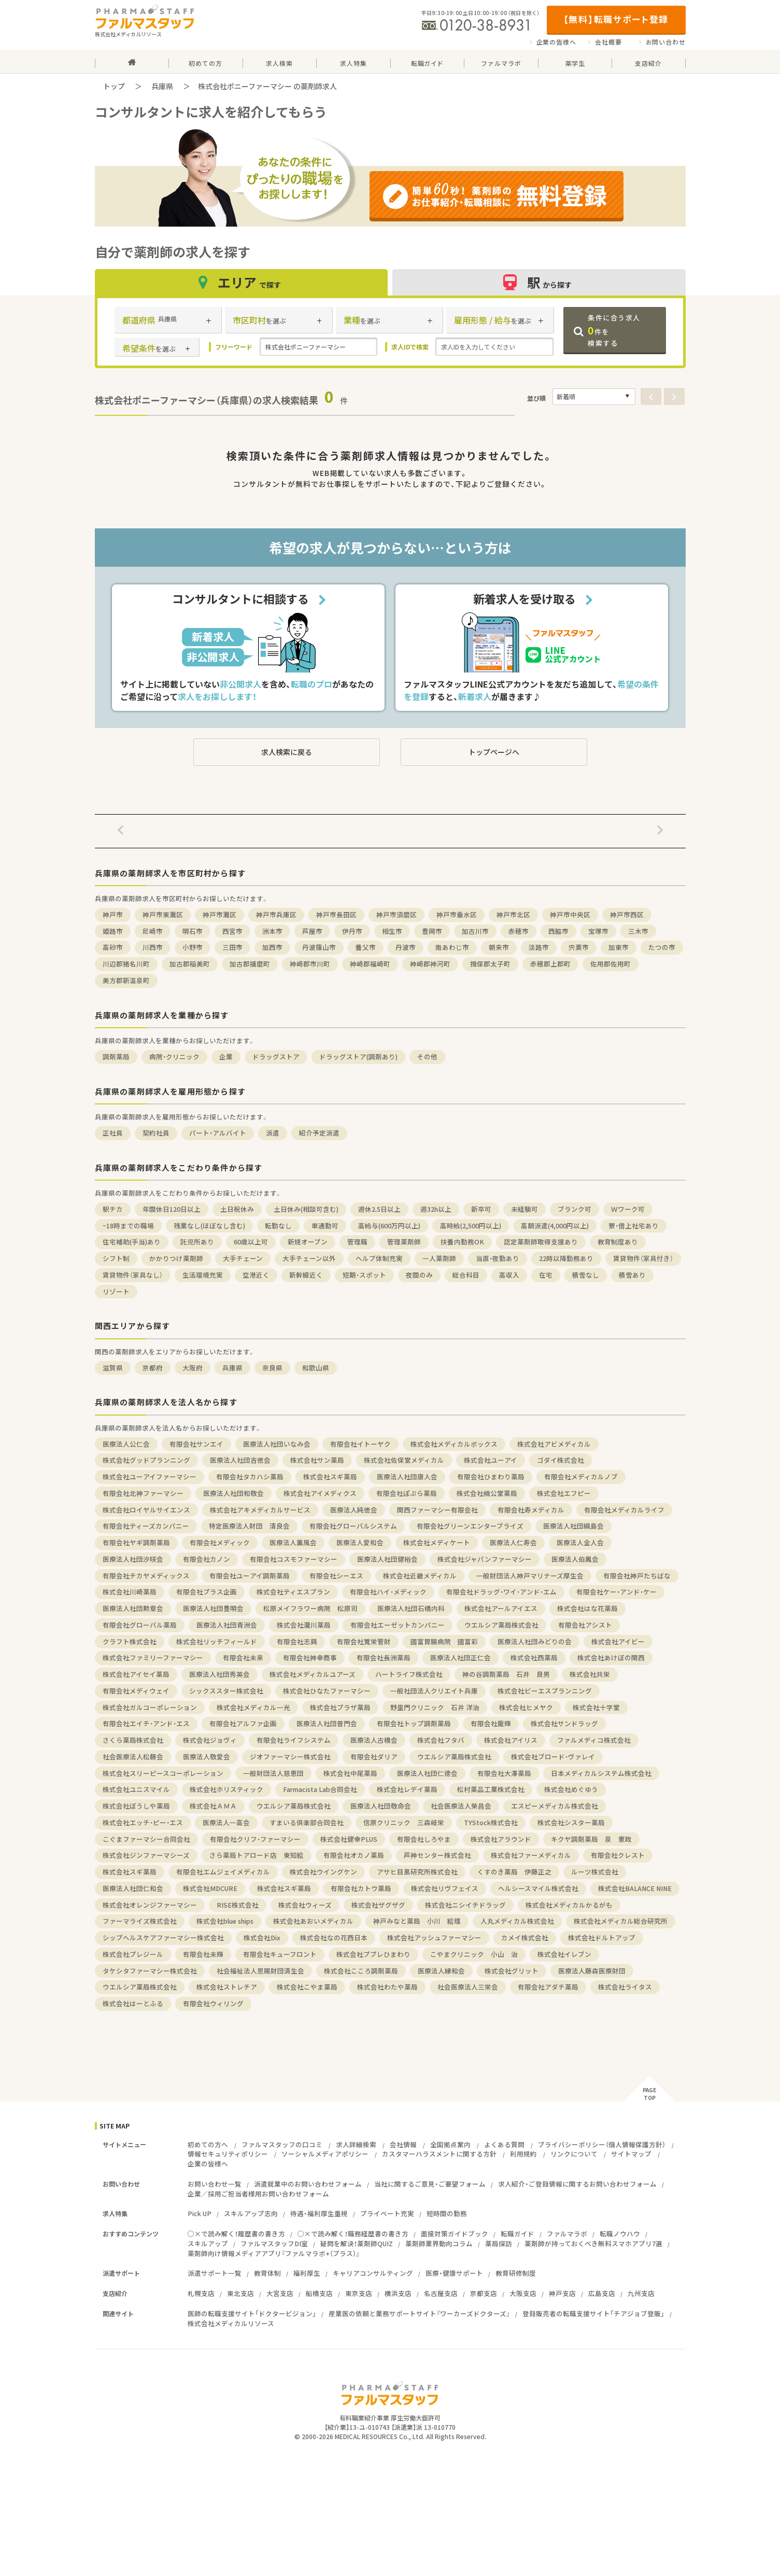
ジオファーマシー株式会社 (290, 1756)
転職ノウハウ (620, 2233)
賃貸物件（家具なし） (133, 1275)
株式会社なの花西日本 (333, 1937)
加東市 (618, 947)
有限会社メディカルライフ (624, 1510)
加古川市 (475, 931)
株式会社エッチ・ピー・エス (143, 1822)
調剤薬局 (116, 1056)
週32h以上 (435, 1209)
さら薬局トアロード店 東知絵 (256, 1855)
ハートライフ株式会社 (409, 1674)
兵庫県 (162, 86)
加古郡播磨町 (250, 964)
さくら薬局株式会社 (133, 1740)
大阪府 (192, 1368)
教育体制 (267, 2273)
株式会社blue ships (224, 1921)
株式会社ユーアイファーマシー (149, 1476)
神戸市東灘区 (163, 914)
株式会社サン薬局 (317, 1460)
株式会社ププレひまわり (373, 1954)
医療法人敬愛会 (206, 1756)
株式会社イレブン (564, 1954)
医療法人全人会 (580, 1542)
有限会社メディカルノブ (581, 1476)
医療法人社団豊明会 (213, 1608)
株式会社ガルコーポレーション (150, 1707)
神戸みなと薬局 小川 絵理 (417, 1921)
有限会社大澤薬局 (504, 1773)
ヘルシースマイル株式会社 (538, 1888)
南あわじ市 (452, 947)
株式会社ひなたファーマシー (327, 1691)
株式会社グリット (511, 1971)
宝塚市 (598, 931)
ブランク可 (574, 1209)
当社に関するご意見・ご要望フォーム (430, 2184)
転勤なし (278, 1225)
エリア (240, 282)
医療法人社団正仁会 (460, 1657)
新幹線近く (306, 1275)
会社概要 (608, 42)
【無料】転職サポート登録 (616, 18)
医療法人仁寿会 (513, 1542)
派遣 (272, 1133)
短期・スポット (364, 1275)
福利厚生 (306, 2273)
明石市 (192, 931)
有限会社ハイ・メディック (388, 1592)
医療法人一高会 (226, 1822)
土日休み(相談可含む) (306, 1209)
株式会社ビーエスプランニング (545, 1691)
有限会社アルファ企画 (243, 1723)
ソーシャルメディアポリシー (324, 2154)
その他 (427, 1056)
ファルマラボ (567, 2233)
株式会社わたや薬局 (387, 1987)
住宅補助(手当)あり (132, 1242)
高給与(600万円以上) (389, 1225)
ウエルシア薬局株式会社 (501, 1625)
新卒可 (481, 1209)
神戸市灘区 (219, 914)
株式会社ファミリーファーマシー (153, 1657)
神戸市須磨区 (396, 914)
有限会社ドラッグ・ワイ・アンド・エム (501, 1592)
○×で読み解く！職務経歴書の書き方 (352, 2233)
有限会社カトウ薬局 (361, 1888)
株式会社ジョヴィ (210, 1740)
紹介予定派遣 (319, 1133)
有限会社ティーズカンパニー (146, 1526)
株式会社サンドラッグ (564, 1723)
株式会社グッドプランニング (146, 1460)
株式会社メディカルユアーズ (313, 1674)
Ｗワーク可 (628, 1209)
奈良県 (272, 1368)
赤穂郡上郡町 (550, 964)
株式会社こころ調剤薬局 (361, 1971)
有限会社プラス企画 (206, 1592)
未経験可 (524, 1209)
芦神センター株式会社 (437, 1855)
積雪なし (585, 1275)
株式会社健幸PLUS (348, 1839)
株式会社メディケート (436, 1542)
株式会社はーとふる (133, 2003)
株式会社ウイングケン (323, 1872)
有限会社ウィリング (213, 2003)
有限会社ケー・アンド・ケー (616, 1592)
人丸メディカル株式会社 (517, 1921)
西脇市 (558, 931)
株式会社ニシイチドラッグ (465, 1905)
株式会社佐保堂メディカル (404, 1460)
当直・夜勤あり (497, 1258)
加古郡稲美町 (189, 964)
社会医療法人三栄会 (467, 1987)
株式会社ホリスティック (226, 1789)
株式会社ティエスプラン (293, 1592)
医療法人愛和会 (360, 1542)
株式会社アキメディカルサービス (260, 1510)
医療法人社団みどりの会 (535, 1641)
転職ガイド (517, 2233)
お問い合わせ (666, 42)
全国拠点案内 (450, 2144)
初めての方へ (208, 2144)
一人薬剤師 (439, 1258)
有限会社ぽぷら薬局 (406, 1493)
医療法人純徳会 (353, 1510)
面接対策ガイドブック (454, 2233)
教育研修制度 (515, 2273)
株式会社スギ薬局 (330, 1476)
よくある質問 (504, 2144)
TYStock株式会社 (491, 1822)
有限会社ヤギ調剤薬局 (136, 1542)
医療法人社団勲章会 (133, 1608)
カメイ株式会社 (524, 1937)
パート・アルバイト (217, 1133)
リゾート (116, 1291)
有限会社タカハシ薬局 (249, 1476)
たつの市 (661, 947)
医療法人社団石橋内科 (411, 1608)
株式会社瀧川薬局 (304, 1625)
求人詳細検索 (356, 2144)
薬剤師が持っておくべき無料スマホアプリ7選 (593, 2243)
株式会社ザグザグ (378, 1905)
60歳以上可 (251, 1242)
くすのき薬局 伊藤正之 (514, 1872)
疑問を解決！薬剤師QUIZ (356, 2243)
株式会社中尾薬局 (350, 1773)
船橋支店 (319, 2293)
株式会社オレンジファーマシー (150, 1905)
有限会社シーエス (336, 1575)
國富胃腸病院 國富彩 (444, 1641)
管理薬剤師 (404, 1242)
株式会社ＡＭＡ (213, 1806)
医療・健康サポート (454, 2273)
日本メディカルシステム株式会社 (601, 1773)
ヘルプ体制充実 (379, 1258)
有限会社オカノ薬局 (353, 1855)
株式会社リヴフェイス (444, 1888)
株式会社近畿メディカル (420, 1575)
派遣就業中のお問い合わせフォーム (308, 2184)
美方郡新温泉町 (126, 980)
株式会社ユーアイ (490, 1460)
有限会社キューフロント (280, 1954)
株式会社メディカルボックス (454, 1444)
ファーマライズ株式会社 (140, 1921)
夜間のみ (419, 1275)
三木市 (638, 931)
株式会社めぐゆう (571, 1789)
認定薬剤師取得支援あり (541, 1242)
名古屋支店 (441, 2293)
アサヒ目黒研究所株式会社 (417, 1872)
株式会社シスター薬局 (571, 1822)
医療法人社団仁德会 (427, 1773)
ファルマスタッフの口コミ (282, 2144)
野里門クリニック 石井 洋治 (434, 1707)
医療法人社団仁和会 (133, 1888)
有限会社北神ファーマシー (143, 1493)
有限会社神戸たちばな (637, 1575)
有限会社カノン (206, 1559)
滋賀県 (113, 1368)
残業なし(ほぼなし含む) (209, 1225)
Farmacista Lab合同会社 (320, 1789)
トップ (114, 86)
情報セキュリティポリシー (228, 2154)
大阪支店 (522, 2293)
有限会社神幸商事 (310, 1657)
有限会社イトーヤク (360, 1444)
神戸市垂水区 (456, 914)
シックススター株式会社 (226, 1691)
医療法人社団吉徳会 (240, 1460)
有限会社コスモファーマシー (293, 1559)
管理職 (357, 1242)
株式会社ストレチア (226, 1987)
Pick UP (199, 2213)
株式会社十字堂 (596, 1707)
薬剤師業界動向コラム (439, 2243)
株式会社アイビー (618, 1641)
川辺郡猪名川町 (126, 964)
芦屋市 (312, 931)
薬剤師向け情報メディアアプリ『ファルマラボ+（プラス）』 (274, 2253)
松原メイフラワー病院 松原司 (310, 1608)
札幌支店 (201, 2293)
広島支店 (601, 2293)
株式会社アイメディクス (320, 1493)
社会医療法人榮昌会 (461, 1806)
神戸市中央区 (570, 914)
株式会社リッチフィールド (216, 1641)
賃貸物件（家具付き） (643, 1258)
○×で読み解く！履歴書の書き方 (236, 2233)
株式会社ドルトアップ (601, 1937)
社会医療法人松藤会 (133, 1756)
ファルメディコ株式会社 (594, 1740)
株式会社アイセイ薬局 (136, 1674)
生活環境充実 (202, 1275)
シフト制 (116, 1258)
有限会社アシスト (585, 1625)
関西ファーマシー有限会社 (437, 1510)
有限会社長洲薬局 (383, 1657)
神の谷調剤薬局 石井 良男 (506, 1674)
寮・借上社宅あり (633, 1225)
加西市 (272, 947)
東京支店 (358, 2293)
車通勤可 (324, 1225)
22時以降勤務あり (566, 1258)
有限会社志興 (297, 1641)
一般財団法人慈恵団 (273, 1773)
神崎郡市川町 (310, 964)
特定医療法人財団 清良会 (249, 1526)
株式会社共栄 (590, 1674)
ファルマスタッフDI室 (274, 2243)
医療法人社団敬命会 (380, 1806)
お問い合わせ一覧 (215, 2184)
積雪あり (632, 1275)
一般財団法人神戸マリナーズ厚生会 (530, 1575)
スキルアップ (208, 2243)
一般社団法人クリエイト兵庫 (434, 1691)
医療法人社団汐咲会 (133, 1559)
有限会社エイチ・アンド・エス (146, 1723)
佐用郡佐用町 (610, 964)
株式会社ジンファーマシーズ (146, 1855)
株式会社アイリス (510, 1740)
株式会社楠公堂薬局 (487, 1493)
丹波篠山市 (319, 947)
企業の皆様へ (556, 42)
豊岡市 (432, 931)
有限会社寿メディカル (531, 1510)
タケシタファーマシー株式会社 (150, 1971)
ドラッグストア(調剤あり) (358, 1056)
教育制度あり (618, 1242)
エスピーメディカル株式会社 (554, 1806)
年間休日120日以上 (172, 1209)
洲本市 (272, 931)
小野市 (192, 947)
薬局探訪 (498, 2243)
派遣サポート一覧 (215, 2273)
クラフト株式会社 (130, 1641)
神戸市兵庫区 (276, 914)
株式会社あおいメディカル (313, 1921)
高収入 (509, 1275)
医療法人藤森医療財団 (592, 1971)
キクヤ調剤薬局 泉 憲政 (591, 1839)
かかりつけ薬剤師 (176, 1258)
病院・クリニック (174, 1056)
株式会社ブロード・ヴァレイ (553, 1756)
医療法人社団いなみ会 (276, 1444)
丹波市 (405, 947)
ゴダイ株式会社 (560, 1460)
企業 (226, 1056)
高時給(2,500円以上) (470, 1225)
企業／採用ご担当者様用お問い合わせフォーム (258, 2194)
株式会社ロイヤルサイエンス (146, 1510)
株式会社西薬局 (534, 1657)
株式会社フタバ (440, 1740)
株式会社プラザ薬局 (340, 1707)
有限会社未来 (243, 1657)
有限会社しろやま (424, 1839)
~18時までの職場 (128, 1225)
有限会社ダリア (374, 1756)
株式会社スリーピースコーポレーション (163, 1773)
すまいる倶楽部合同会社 (307, 1822)
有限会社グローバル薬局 (140, 1625)
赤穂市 (518, 931)
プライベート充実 (387, 2213)
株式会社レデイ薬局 (407, 1789)
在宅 (545, 1275)
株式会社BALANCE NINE (635, 1888)
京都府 (153, 1368)
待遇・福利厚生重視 (319, 2213)
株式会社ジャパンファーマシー (484, 1559)
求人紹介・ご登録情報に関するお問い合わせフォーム (577, 2184)
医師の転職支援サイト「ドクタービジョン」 (252, 2313)
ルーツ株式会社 (594, 1872)
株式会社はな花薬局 (587, 1608)
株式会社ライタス (625, 1987)
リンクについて (574, 2154)
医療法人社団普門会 (326, 1723)
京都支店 (483, 2293)
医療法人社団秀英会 (219, 1674)
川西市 (153, 947)
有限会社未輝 (203, 1954)
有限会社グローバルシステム (353, 1526)
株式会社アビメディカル (554, 1444)
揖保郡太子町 (490, 964)
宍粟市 (579, 947)
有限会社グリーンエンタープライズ (470, 1526)
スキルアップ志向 (251, 2213)
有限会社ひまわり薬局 (490, 1476)
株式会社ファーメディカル (531, 1855)
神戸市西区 (627, 914)
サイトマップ (631, 2154)
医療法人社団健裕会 (387, 1559)
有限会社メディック (220, 1542)
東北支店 (240, 2293)
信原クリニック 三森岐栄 (403, 1822)
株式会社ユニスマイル (136, 1789)
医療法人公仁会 (126, 1444)
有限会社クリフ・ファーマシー (255, 1839)
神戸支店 (562, 2293)
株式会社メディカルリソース (231, 2323)
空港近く (256, 1275)
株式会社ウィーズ (305, 1905)
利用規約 (523, 2154)
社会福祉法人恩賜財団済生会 (260, 1971)
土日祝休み (237, 1209)
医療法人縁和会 (441, 1971)
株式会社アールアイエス (500, 1608)
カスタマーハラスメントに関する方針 (439, 2154)
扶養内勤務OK (462, 1242)
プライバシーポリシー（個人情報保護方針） (601, 2144)
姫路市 (113, 931)
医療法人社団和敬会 (233, 1493)
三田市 (232, 947)
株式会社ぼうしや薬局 (136, 1806)
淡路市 (539, 947)
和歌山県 (315, 1368)
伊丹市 (352, 931)
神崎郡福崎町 (370, 964)
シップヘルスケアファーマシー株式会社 (163, 1937)
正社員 (113, 1133)
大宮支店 (279, 2293)
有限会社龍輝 (491, 1723)
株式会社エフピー (564, 1493)
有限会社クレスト (618, 1855)
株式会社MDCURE (210, 1888)
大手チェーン (243, 1258)
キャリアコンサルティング (373, 2273)
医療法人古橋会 (374, 1740)
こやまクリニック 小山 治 (474, 1954)
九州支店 (641, 2293)
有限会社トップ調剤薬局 (414, 1723)
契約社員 (156, 1133)
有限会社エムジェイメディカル (223, 1872)
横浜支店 (398, 2293)
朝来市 (499, 947)
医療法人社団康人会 (407, 1476)
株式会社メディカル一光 (253, 1707)
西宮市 (232, 931)
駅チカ (113, 1209)
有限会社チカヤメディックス (146, 1575)
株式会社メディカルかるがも (569, 1905)
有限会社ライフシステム (294, 1740)
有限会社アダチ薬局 (548, 1987)
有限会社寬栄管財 (364, 1641)
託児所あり (197, 1242)
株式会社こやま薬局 (307, 1987)
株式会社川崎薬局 (130, 1592)
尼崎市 (153, 931)
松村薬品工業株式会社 (490, 1789)
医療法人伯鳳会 (575, 1559)
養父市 (366, 947)
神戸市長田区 (336, 914)
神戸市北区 (513, 914)
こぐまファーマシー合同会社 (146, 1839)
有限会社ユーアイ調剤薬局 (249, 1575)
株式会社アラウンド (501, 1839)
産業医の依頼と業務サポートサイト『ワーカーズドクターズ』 (419, 2313)
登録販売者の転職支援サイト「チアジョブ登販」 (593, 2313)
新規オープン (308, 1242)
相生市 (392, 931)
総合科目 (465, 1275)
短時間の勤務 (447, 2213)
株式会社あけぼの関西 (611, 1657)
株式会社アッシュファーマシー (434, 1937)
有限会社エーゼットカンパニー (397, 1625)
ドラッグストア (276, 1056)
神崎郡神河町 (430, 964)
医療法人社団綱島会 (573, 1526)
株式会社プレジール (133, 1954)
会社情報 (403, 2144)
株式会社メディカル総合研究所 (621, 1921)
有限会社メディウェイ (136, 1691)
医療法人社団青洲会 (226, 1625)
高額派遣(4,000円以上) (555, 1225)
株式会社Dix (262, 1937)
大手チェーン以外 (309, 1258)
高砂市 (113, 947)
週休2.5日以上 (379, 1209)
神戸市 (113, 914)
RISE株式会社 (238, 1905)
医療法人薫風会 (293, 1542)
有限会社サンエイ (196, 1444)
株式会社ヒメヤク (526, 1707)
